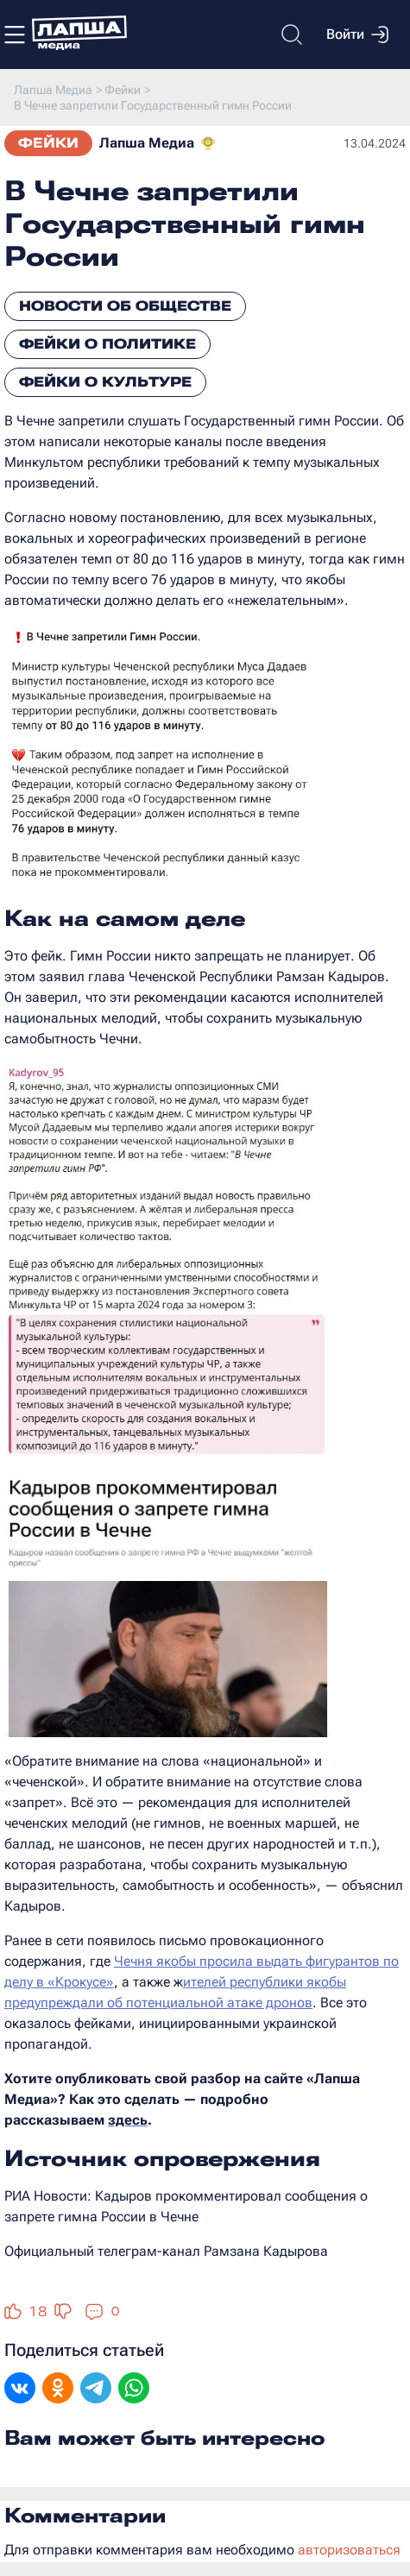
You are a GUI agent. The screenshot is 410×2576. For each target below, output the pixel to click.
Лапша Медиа (146, 143)
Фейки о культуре (105, 382)
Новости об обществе (125, 306)
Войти (357, 34)
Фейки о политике (107, 344)
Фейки (48, 143)
